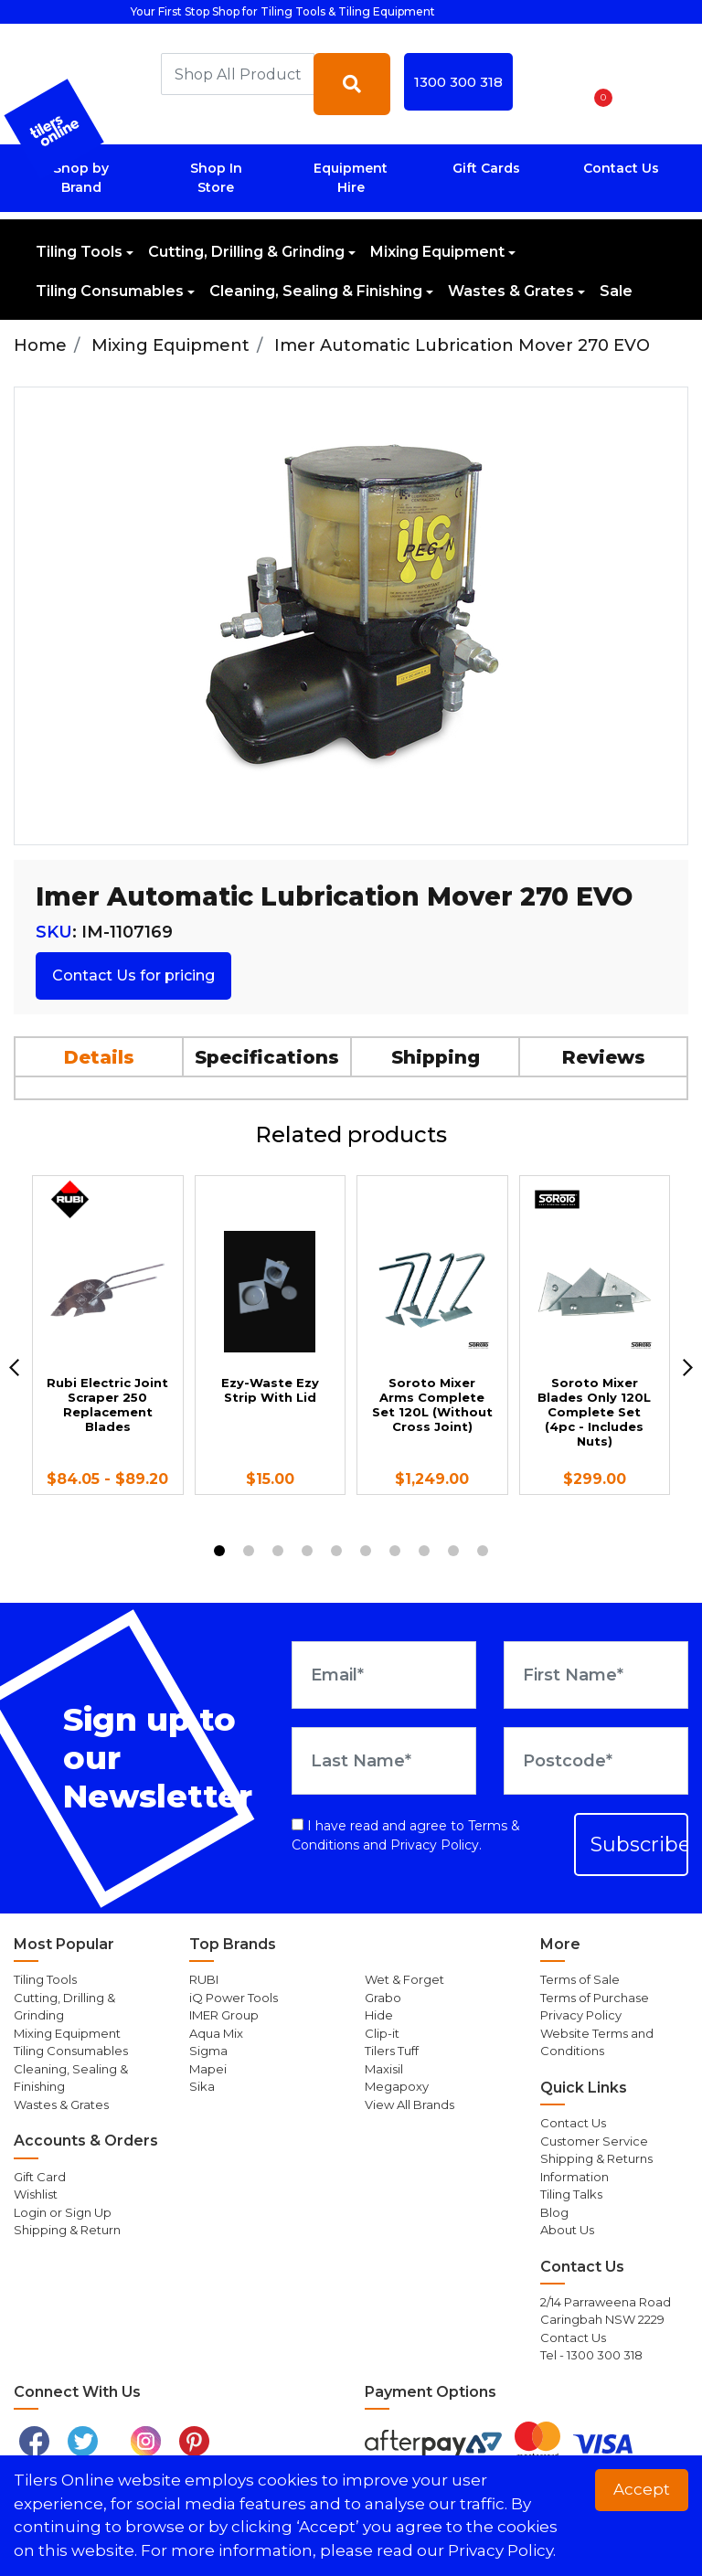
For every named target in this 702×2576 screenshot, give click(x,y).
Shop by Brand (81, 178)
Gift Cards (486, 168)
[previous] (14, 1367)
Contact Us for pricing (133, 975)
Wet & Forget (404, 1979)
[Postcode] (596, 1761)
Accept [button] (641, 2489)
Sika (202, 2086)
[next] (688, 1367)
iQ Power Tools (233, 1997)
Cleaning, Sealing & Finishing (315, 291)
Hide (379, 2015)
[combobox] (237, 74)
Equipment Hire (351, 178)
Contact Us (621, 168)
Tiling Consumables (110, 291)
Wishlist (36, 2194)
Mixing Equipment (437, 251)
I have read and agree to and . (406, 1835)
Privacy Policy (434, 1845)
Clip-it (382, 2033)
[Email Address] (384, 1675)
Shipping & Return (67, 2229)
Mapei (208, 2069)
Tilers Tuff (392, 2050)
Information (574, 2176)
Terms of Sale (580, 1979)
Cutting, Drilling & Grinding (246, 251)
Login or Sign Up (63, 2212)
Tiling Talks (571, 2194)
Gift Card (40, 2176)
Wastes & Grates (511, 291)
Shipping (435, 1057)
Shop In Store (216, 178)
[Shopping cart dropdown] (597, 84)
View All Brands (409, 2104)
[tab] (100, 1056)
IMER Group (224, 2015)
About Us (567, 2229)
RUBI (203, 1979)
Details (99, 1057)
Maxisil (384, 2069)
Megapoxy (397, 2086)
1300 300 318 (458, 81)
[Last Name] (384, 1761)
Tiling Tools (79, 251)
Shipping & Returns (596, 2158)
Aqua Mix (216, 2033)
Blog (554, 2212)
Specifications (267, 1057)
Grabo (383, 1997)
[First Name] (596, 1675)
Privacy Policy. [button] (502, 2550)
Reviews (603, 1057)
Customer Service (594, 2141)
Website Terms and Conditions (597, 2042)
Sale (616, 291)
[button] (549, 84)
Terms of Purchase (594, 1997)
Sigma (208, 2050)
